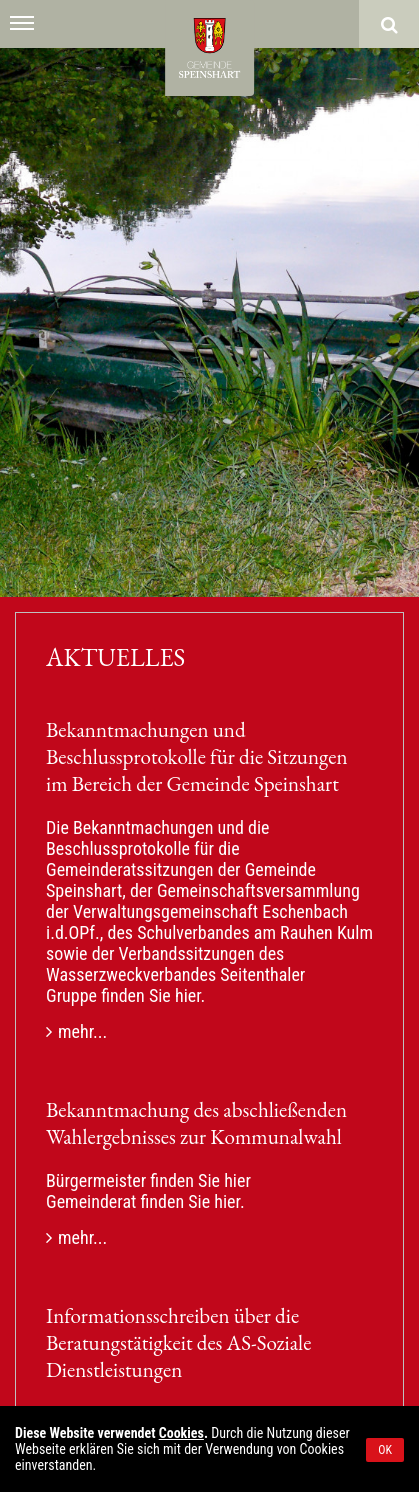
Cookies (181, 1433)
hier (188, 995)
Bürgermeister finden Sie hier (148, 1180)
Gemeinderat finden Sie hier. (145, 1201)
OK (385, 1450)
